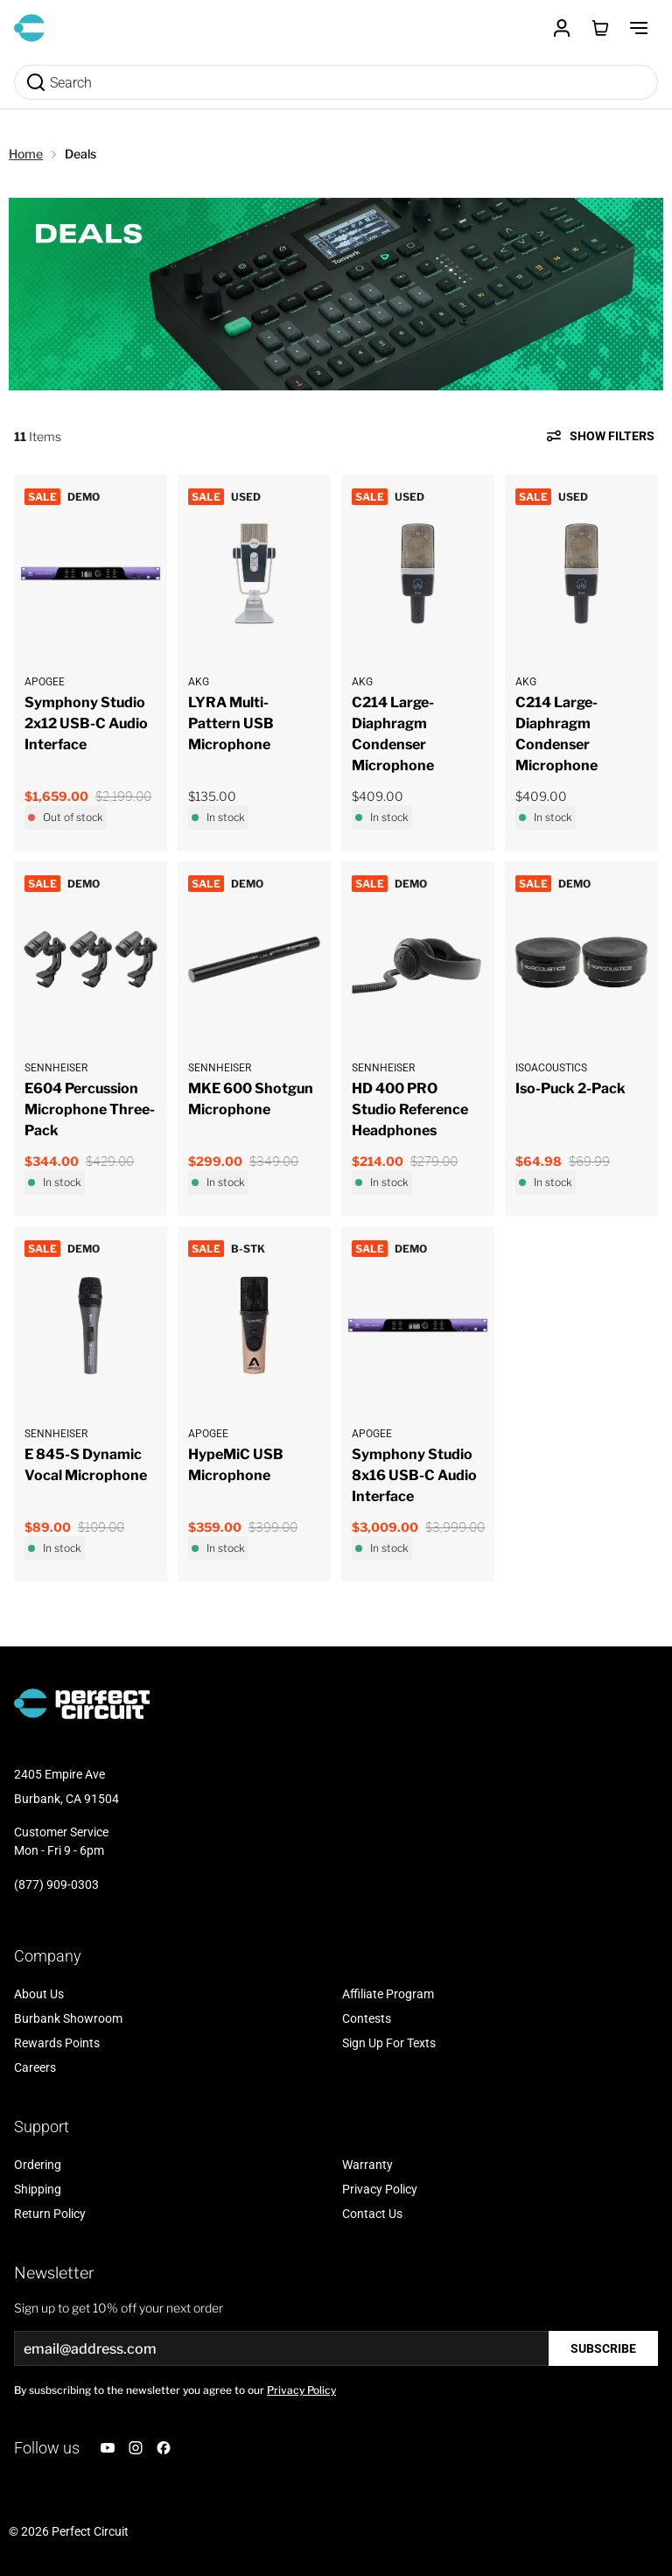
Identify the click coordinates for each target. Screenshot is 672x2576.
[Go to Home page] (29, 28)
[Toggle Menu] (639, 28)
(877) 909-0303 (56, 1885)
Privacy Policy (301, 2390)
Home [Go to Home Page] (26, 153)
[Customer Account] (561, 28)
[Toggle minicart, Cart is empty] (600, 28)
